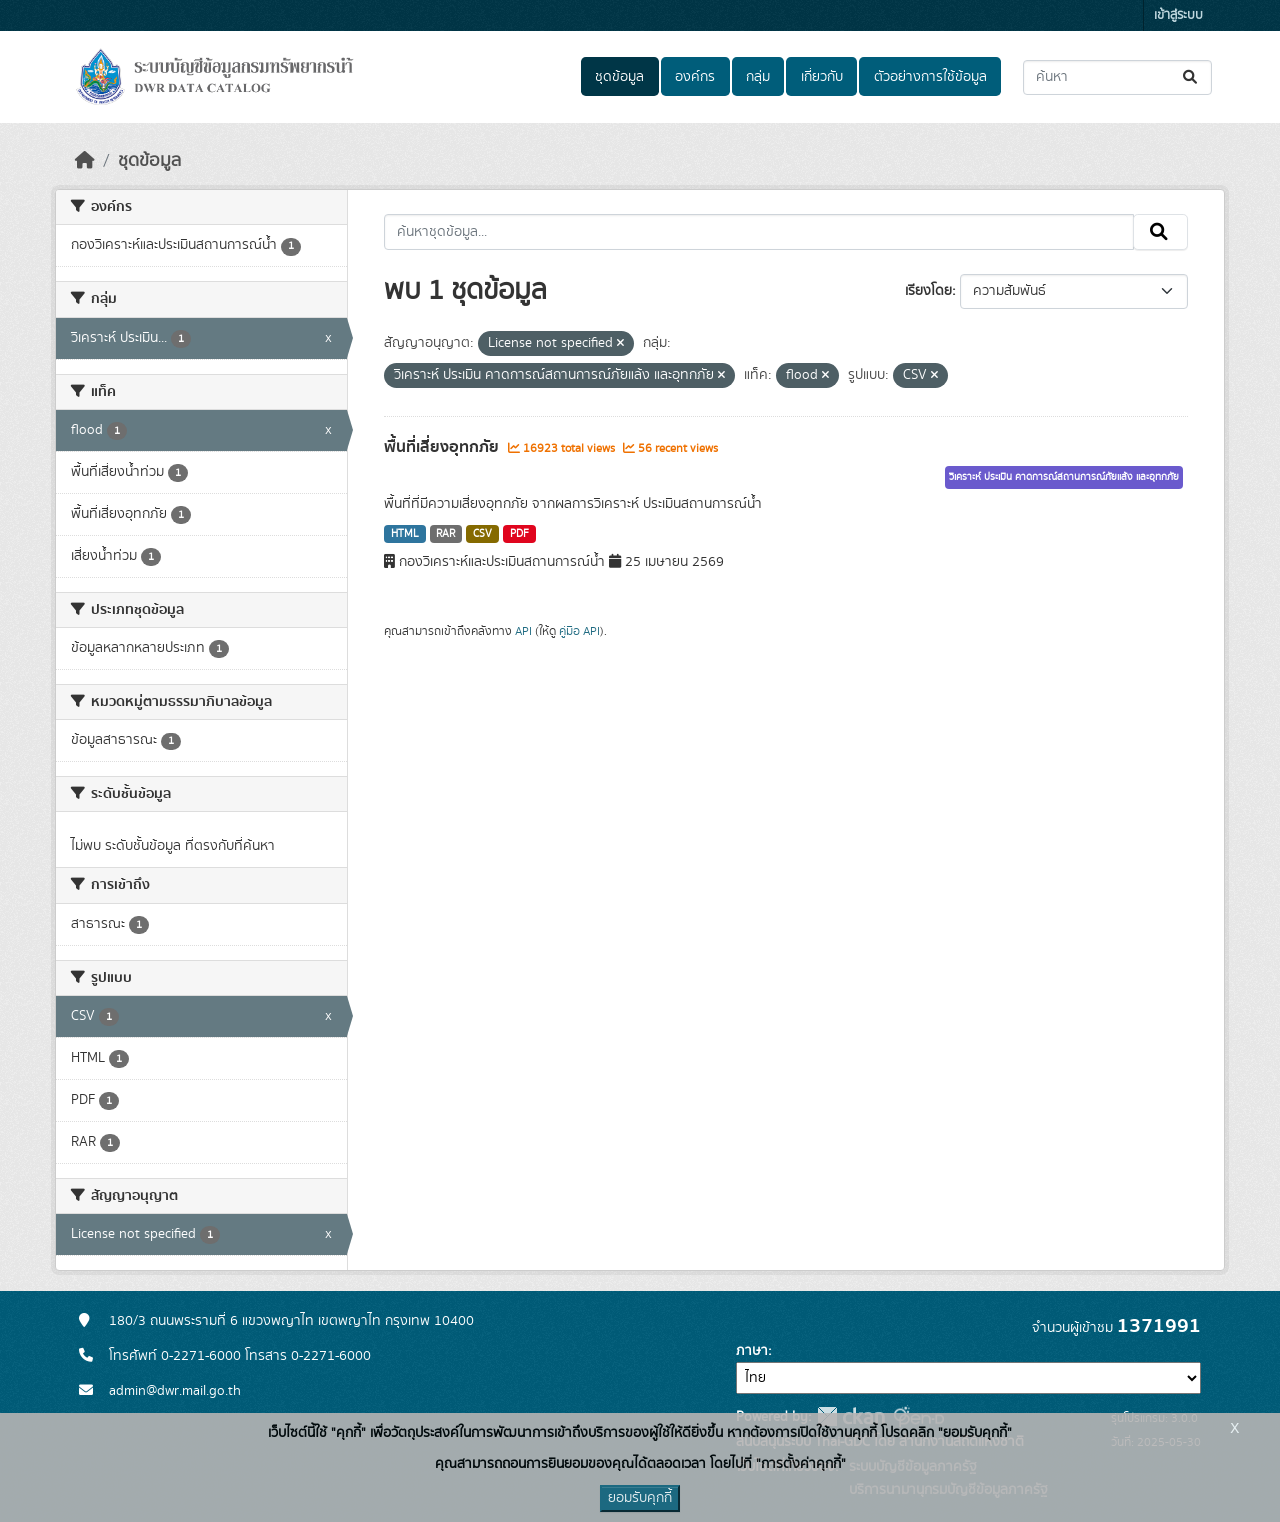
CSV (482, 534)
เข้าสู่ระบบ (1178, 15)
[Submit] (1191, 77)
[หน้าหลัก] (85, 161)
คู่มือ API (579, 631)
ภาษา (752, 1351)
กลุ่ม (758, 77)
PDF (519, 534)
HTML (405, 534)
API (523, 631)
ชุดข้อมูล (619, 77)
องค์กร (695, 77)
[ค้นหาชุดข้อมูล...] (1117, 77)
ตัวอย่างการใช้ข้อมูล (930, 77)
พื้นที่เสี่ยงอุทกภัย (443, 447)
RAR (445, 534)
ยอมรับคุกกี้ (640, 1498)
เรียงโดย (928, 291)
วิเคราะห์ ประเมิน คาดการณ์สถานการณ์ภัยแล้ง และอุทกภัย (1064, 477)
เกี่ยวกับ (822, 77)
